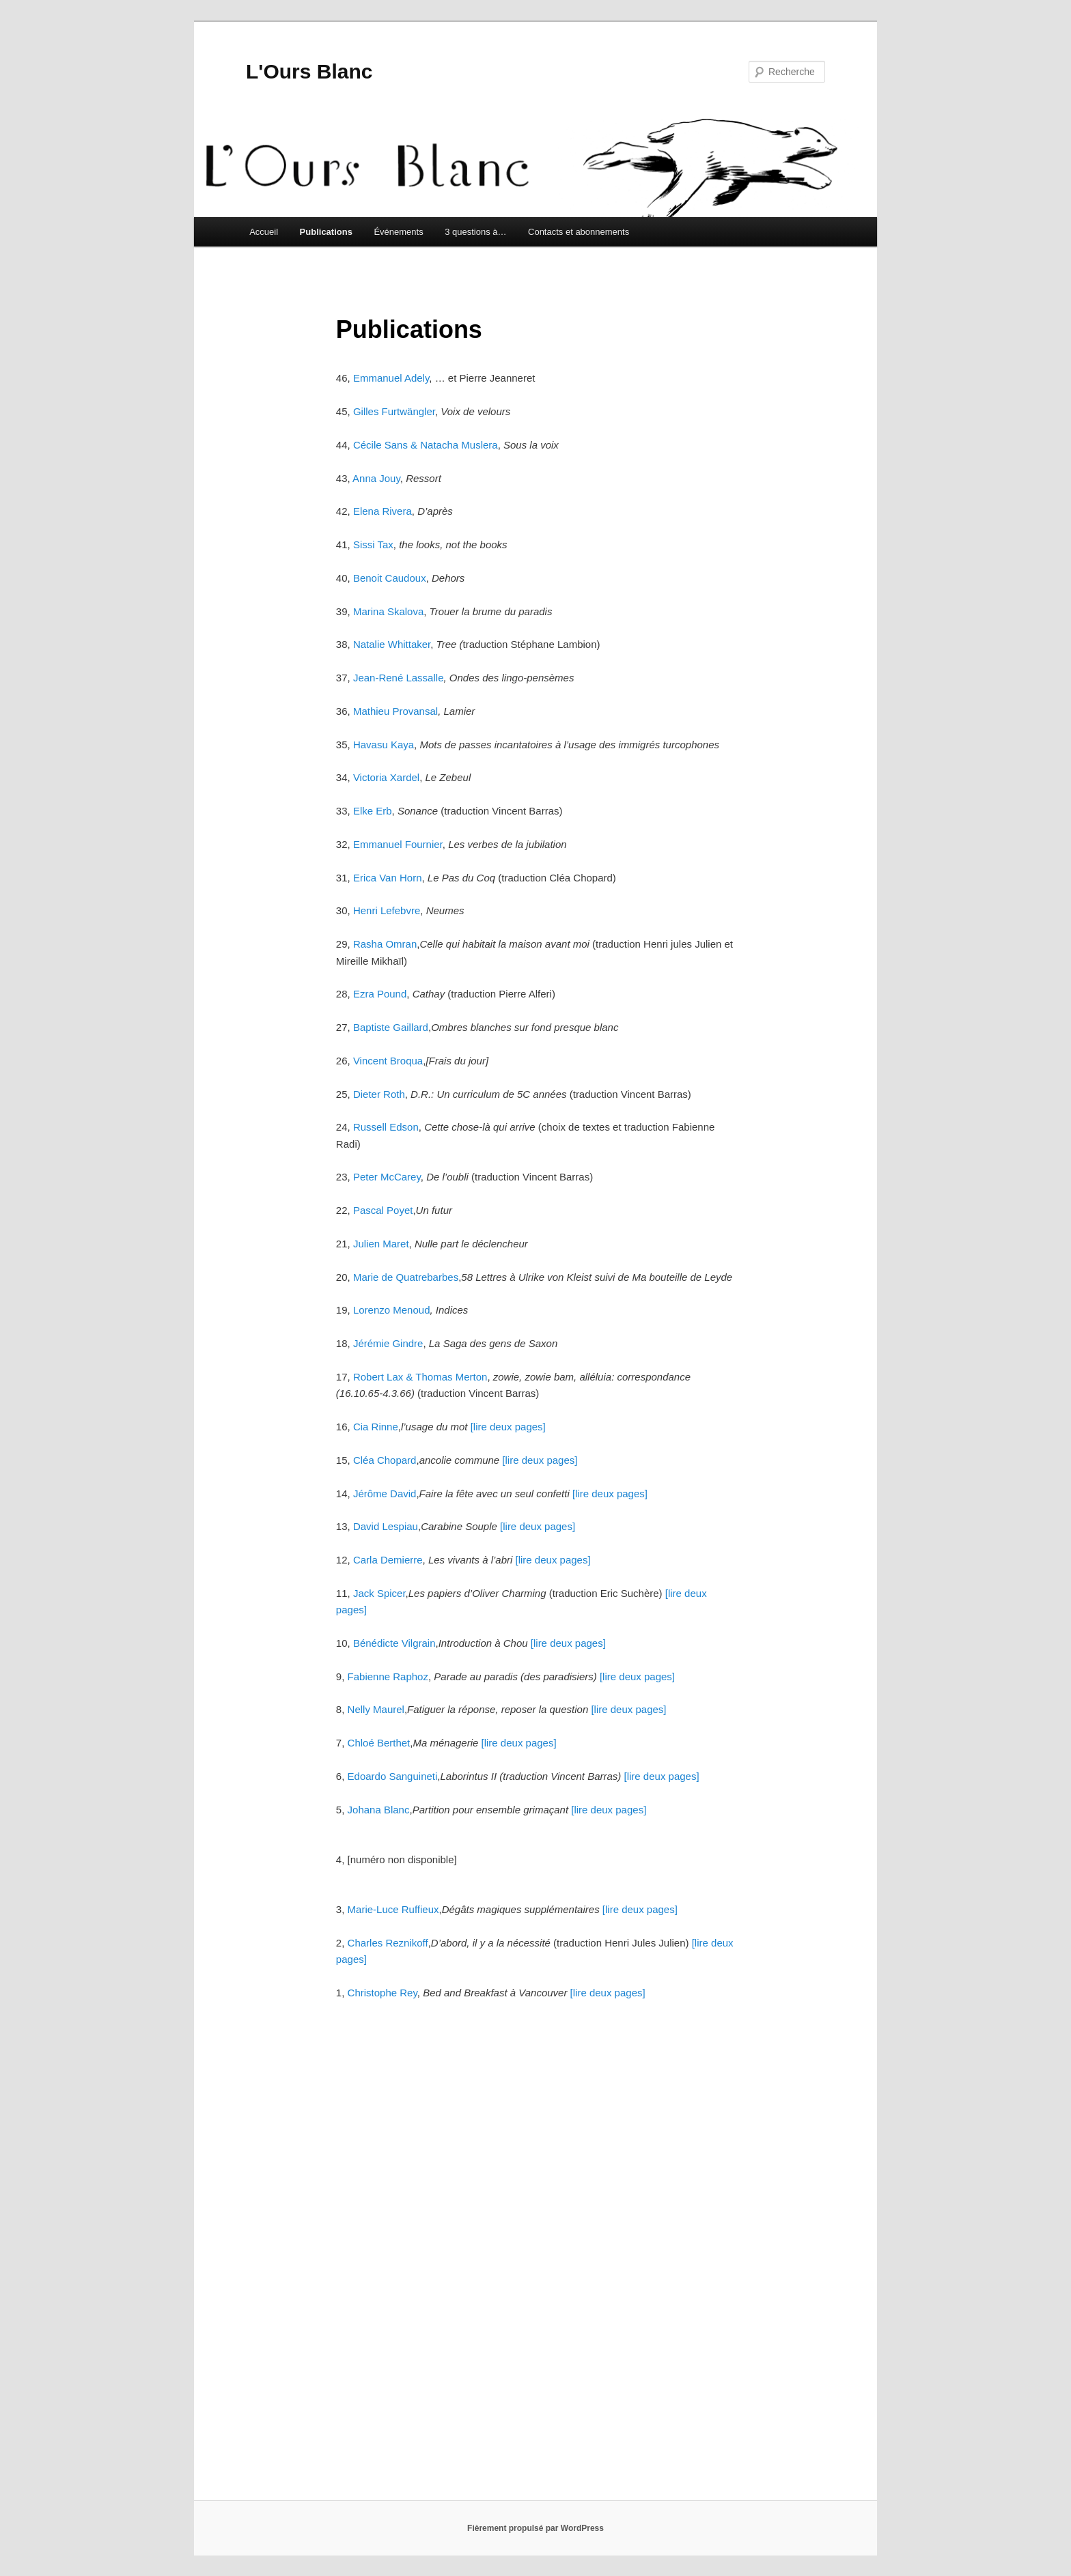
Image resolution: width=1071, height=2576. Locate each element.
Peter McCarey (387, 1177)
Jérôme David (385, 1493)
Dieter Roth (379, 1094)
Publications (326, 232)
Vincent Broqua (388, 1060)
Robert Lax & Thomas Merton (420, 1377)
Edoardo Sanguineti (393, 1776)
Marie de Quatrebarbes (405, 1277)
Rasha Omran (385, 944)
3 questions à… (475, 232)
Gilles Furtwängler (394, 411)
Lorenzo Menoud (391, 1310)
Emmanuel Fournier (398, 844)
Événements (398, 232)
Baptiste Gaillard (390, 1027)
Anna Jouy (376, 478)
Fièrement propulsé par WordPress (535, 2528)
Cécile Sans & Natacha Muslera (425, 445)
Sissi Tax (373, 544)
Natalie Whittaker (391, 644)
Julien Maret (381, 1243)
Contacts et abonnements (578, 232)
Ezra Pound (379, 994)
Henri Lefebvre (386, 910)
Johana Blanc (379, 1809)
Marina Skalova (388, 611)
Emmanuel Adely (390, 378)
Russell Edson (386, 1127)
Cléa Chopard (385, 1460)
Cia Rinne (375, 1426)
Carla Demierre (388, 1560)
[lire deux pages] (508, 1426)
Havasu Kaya (383, 744)
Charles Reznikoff (388, 1943)
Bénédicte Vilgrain (394, 1643)
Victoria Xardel (386, 777)
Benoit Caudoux (389, 578)
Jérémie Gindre (388, 1343)
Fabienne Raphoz (388, 1676)
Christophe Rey (382, 1992)
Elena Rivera (382, 511)
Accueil (263, 232)
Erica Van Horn (387, 877)
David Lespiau (385, 1526)
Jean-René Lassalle (398, 677)
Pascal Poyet (383, 1210)
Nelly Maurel (376, 1709)
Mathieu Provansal (395, 711)
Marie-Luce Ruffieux (393, 1909)
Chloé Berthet (379, 1743)
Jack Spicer (379, 1593)
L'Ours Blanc (309, 71)
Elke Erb (372, 811)
